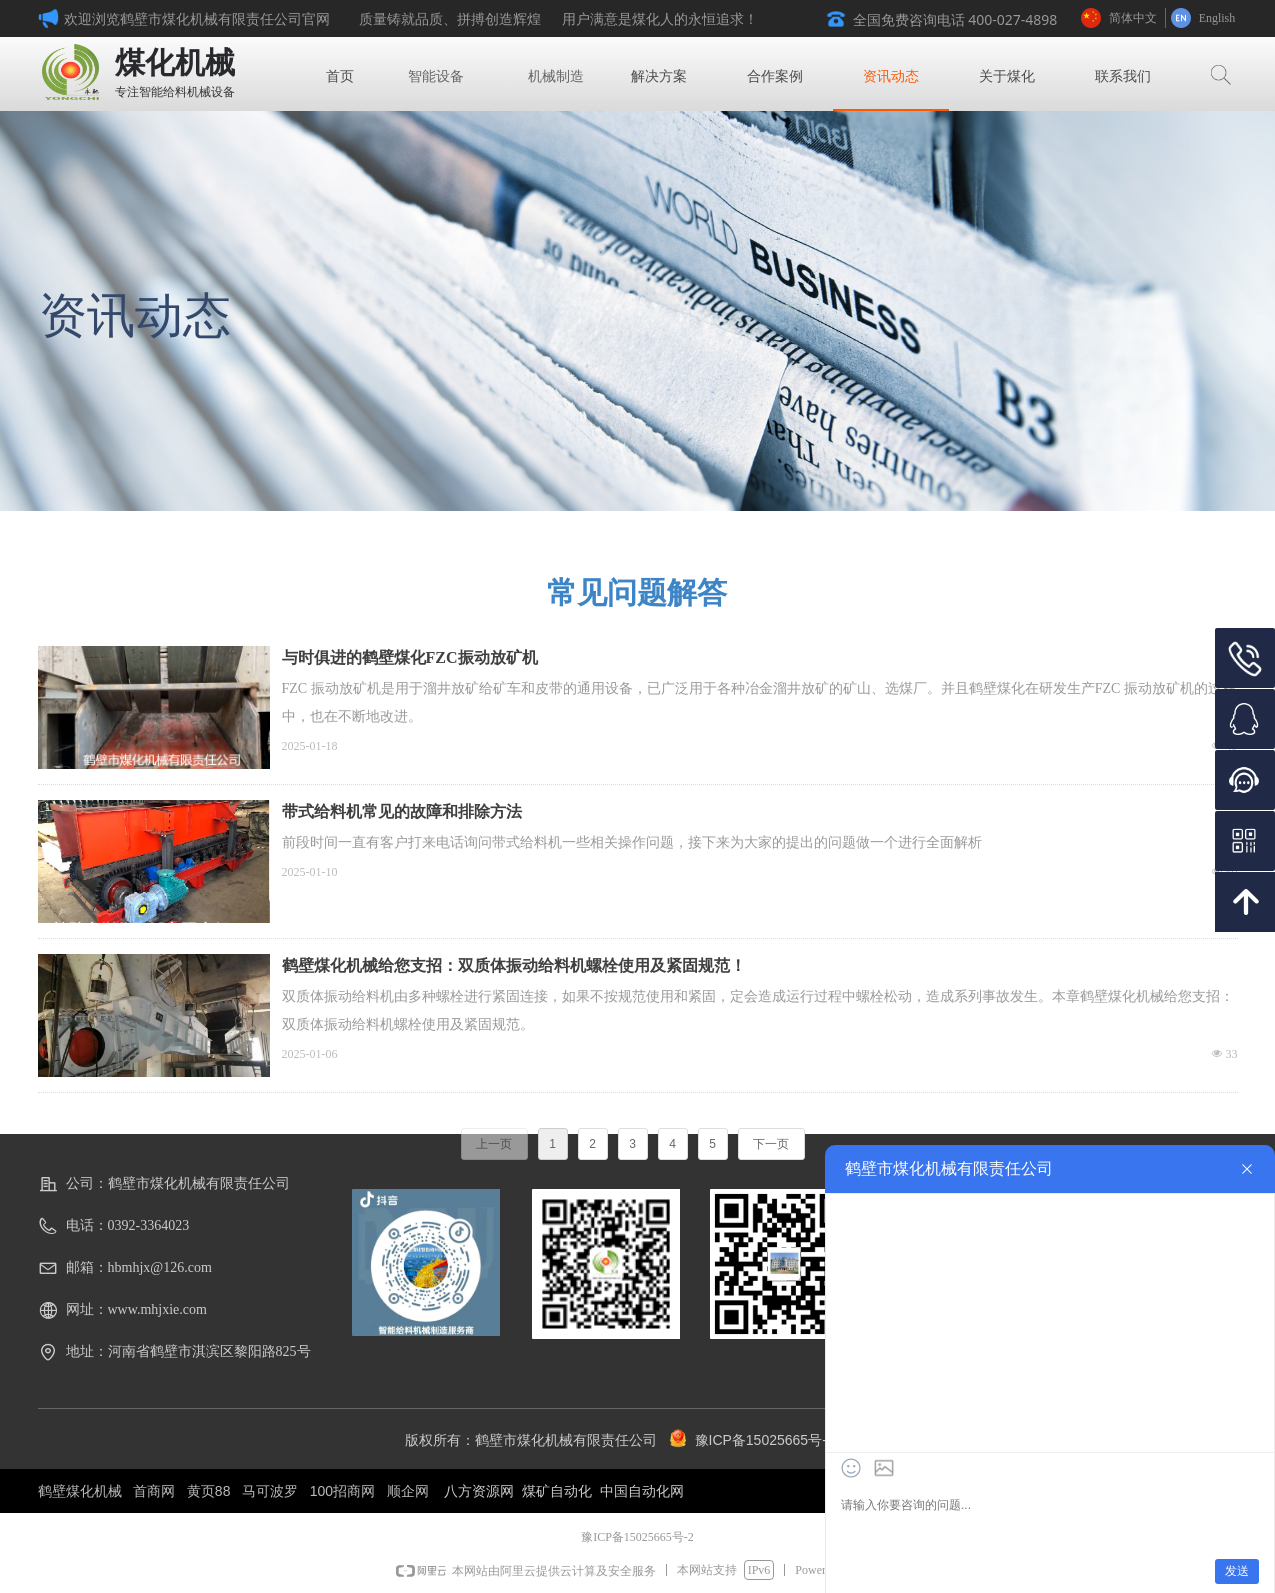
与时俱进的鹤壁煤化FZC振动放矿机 (410, 657)
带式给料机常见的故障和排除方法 (402, 811)
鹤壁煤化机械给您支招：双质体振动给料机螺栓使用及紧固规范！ (514, 965)
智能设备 (436, 76)
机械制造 (556, 76)
